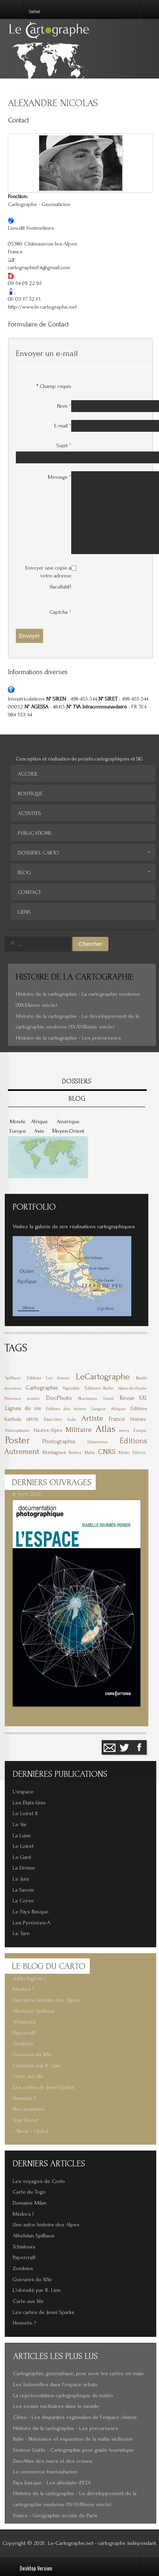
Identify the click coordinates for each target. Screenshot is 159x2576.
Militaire (79, 1430)
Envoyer (29, 636)
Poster (17, 1440)
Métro (124, 1452)
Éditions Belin (99, 1388)
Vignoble (71, 1388)
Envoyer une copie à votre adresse (48, 572)
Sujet (64, 445)
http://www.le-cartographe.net (42, 307)
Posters (75, 1452)
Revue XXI (133, 1398)
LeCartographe (103, 1376)
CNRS (106, 1452)
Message (59, 477)
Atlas (105, 1429)
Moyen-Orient (68, 1131)
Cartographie (42, 1387)
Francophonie (17, 1430)
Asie (39, 1131)
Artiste (92, 1418)
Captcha (60, 612)
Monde (18, 1121)
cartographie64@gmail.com (39, 267)
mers (124, 1430)
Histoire (138, 1419)
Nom (64, 406)
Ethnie (139, 1452)
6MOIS (32, 1419)
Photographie (59, 1441)
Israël (108, 1398)
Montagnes (54, 1452)
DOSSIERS (76, 1081)
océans (33, 1398)
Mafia (90, 1452)
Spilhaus (13, 1378)
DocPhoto (59, 1397)
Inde (71, 1419)
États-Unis (53, 1419)
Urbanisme (97, 1442)
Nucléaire (87, 1398)
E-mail (62, 426)
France (117, 1419)
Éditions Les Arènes (48, 1378)
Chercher (90, 944)
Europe (17, 1131)
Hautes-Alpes (48, 1430)
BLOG (76, 1098)
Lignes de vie (23, 1408)
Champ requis (53, 386)
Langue (98, 1408)
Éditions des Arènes (66, 1409)
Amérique (68, 1121)
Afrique (39, 1121)
